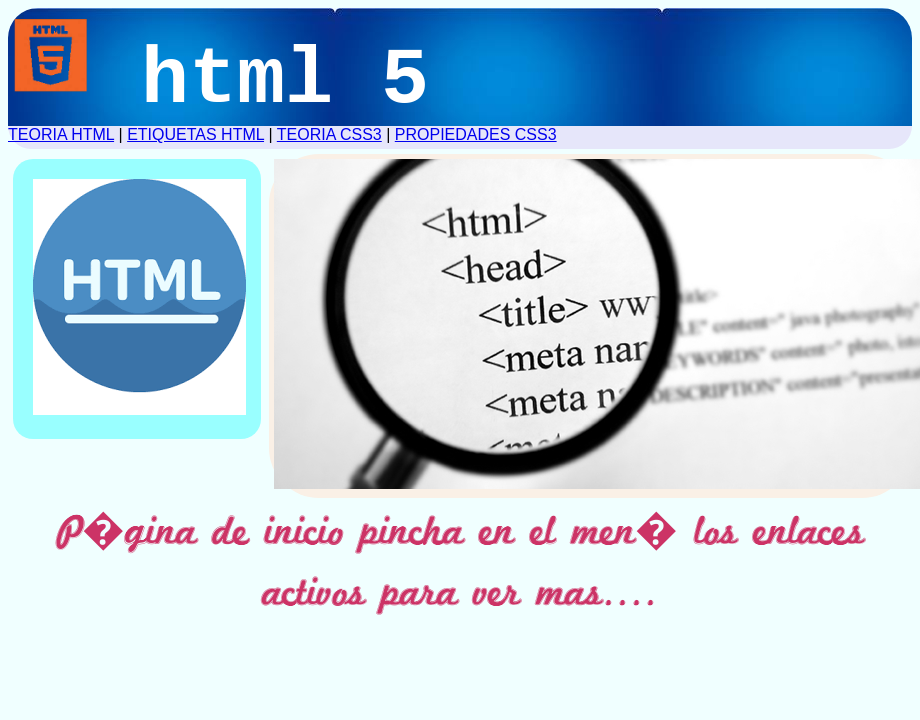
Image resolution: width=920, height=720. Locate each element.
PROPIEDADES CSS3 (476, 134)
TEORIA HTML (61, 134)
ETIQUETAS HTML (195, 134)
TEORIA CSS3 (329, 134)
